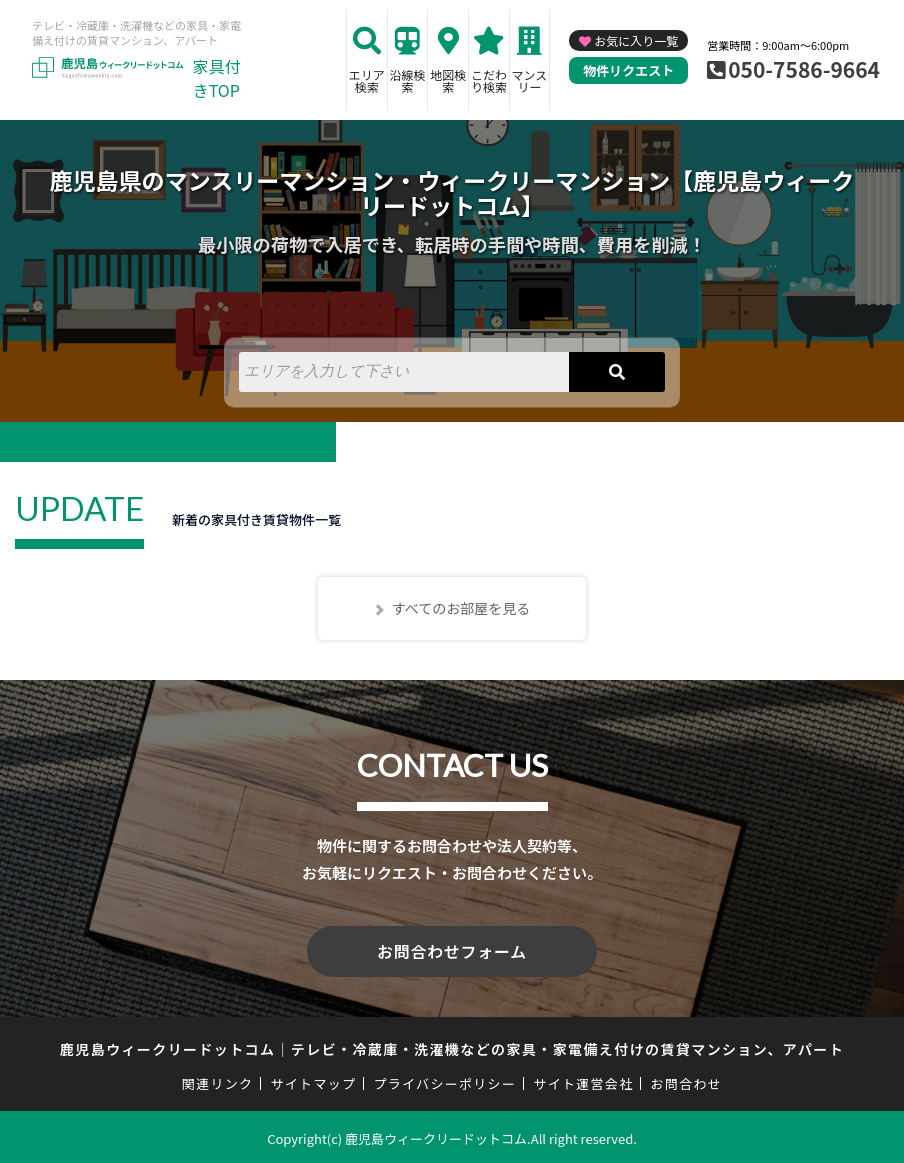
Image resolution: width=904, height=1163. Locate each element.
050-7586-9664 (804, 69)
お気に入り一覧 (636, 40)
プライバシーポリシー (444, 1080)
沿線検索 (408, 80)
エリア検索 (367, 80)
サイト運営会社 (583, 1080)
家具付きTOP (217, 78)
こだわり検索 (489, 80)
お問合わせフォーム (452, 950)
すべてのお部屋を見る (461, 608)
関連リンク (218, 1080)
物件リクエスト (628, 70)
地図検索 (448, 80)
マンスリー (530, 80)
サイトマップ (314, 1080)
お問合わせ (687, 1080)
